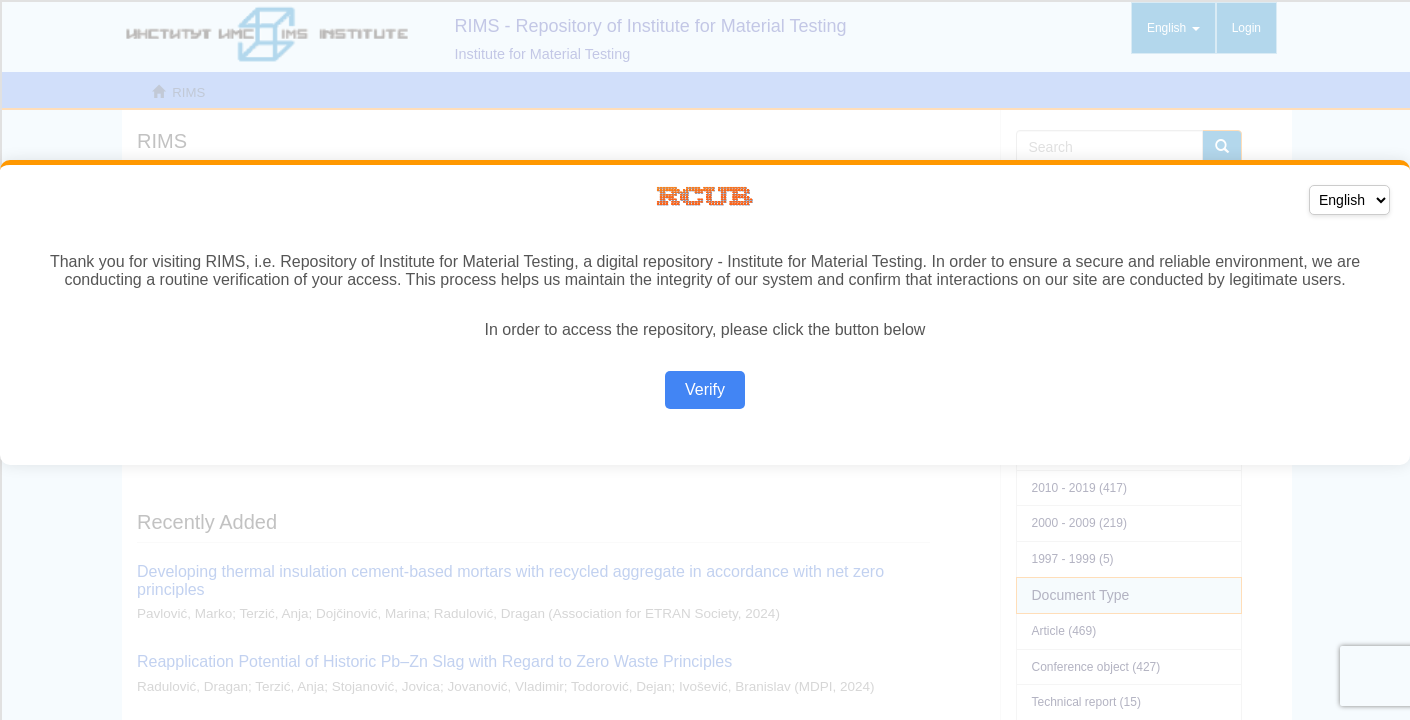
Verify (705, 389)
